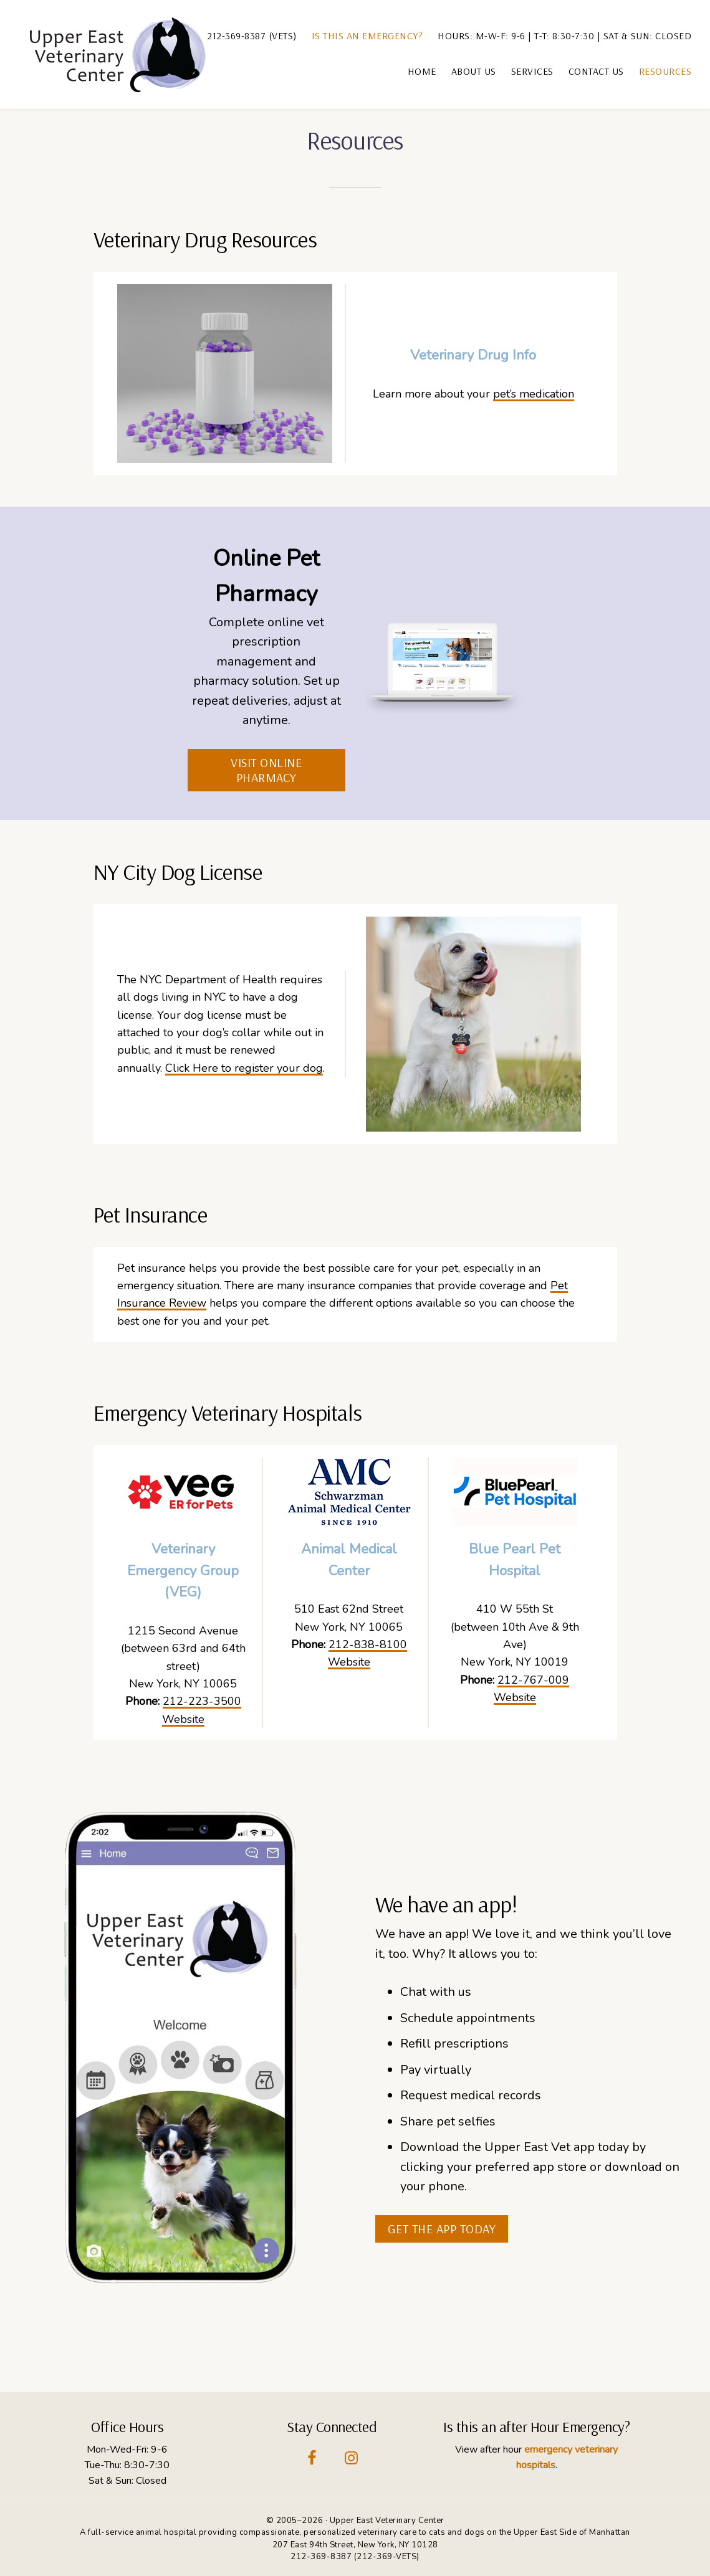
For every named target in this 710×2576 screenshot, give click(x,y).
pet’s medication (533, 393)
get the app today (442, 2228)
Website (183, 1719)
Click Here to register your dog (244, 1068)
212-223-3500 (202, 1701)
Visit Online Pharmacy (266, 770)
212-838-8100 (368, 1644)
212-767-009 (533, 1679)
